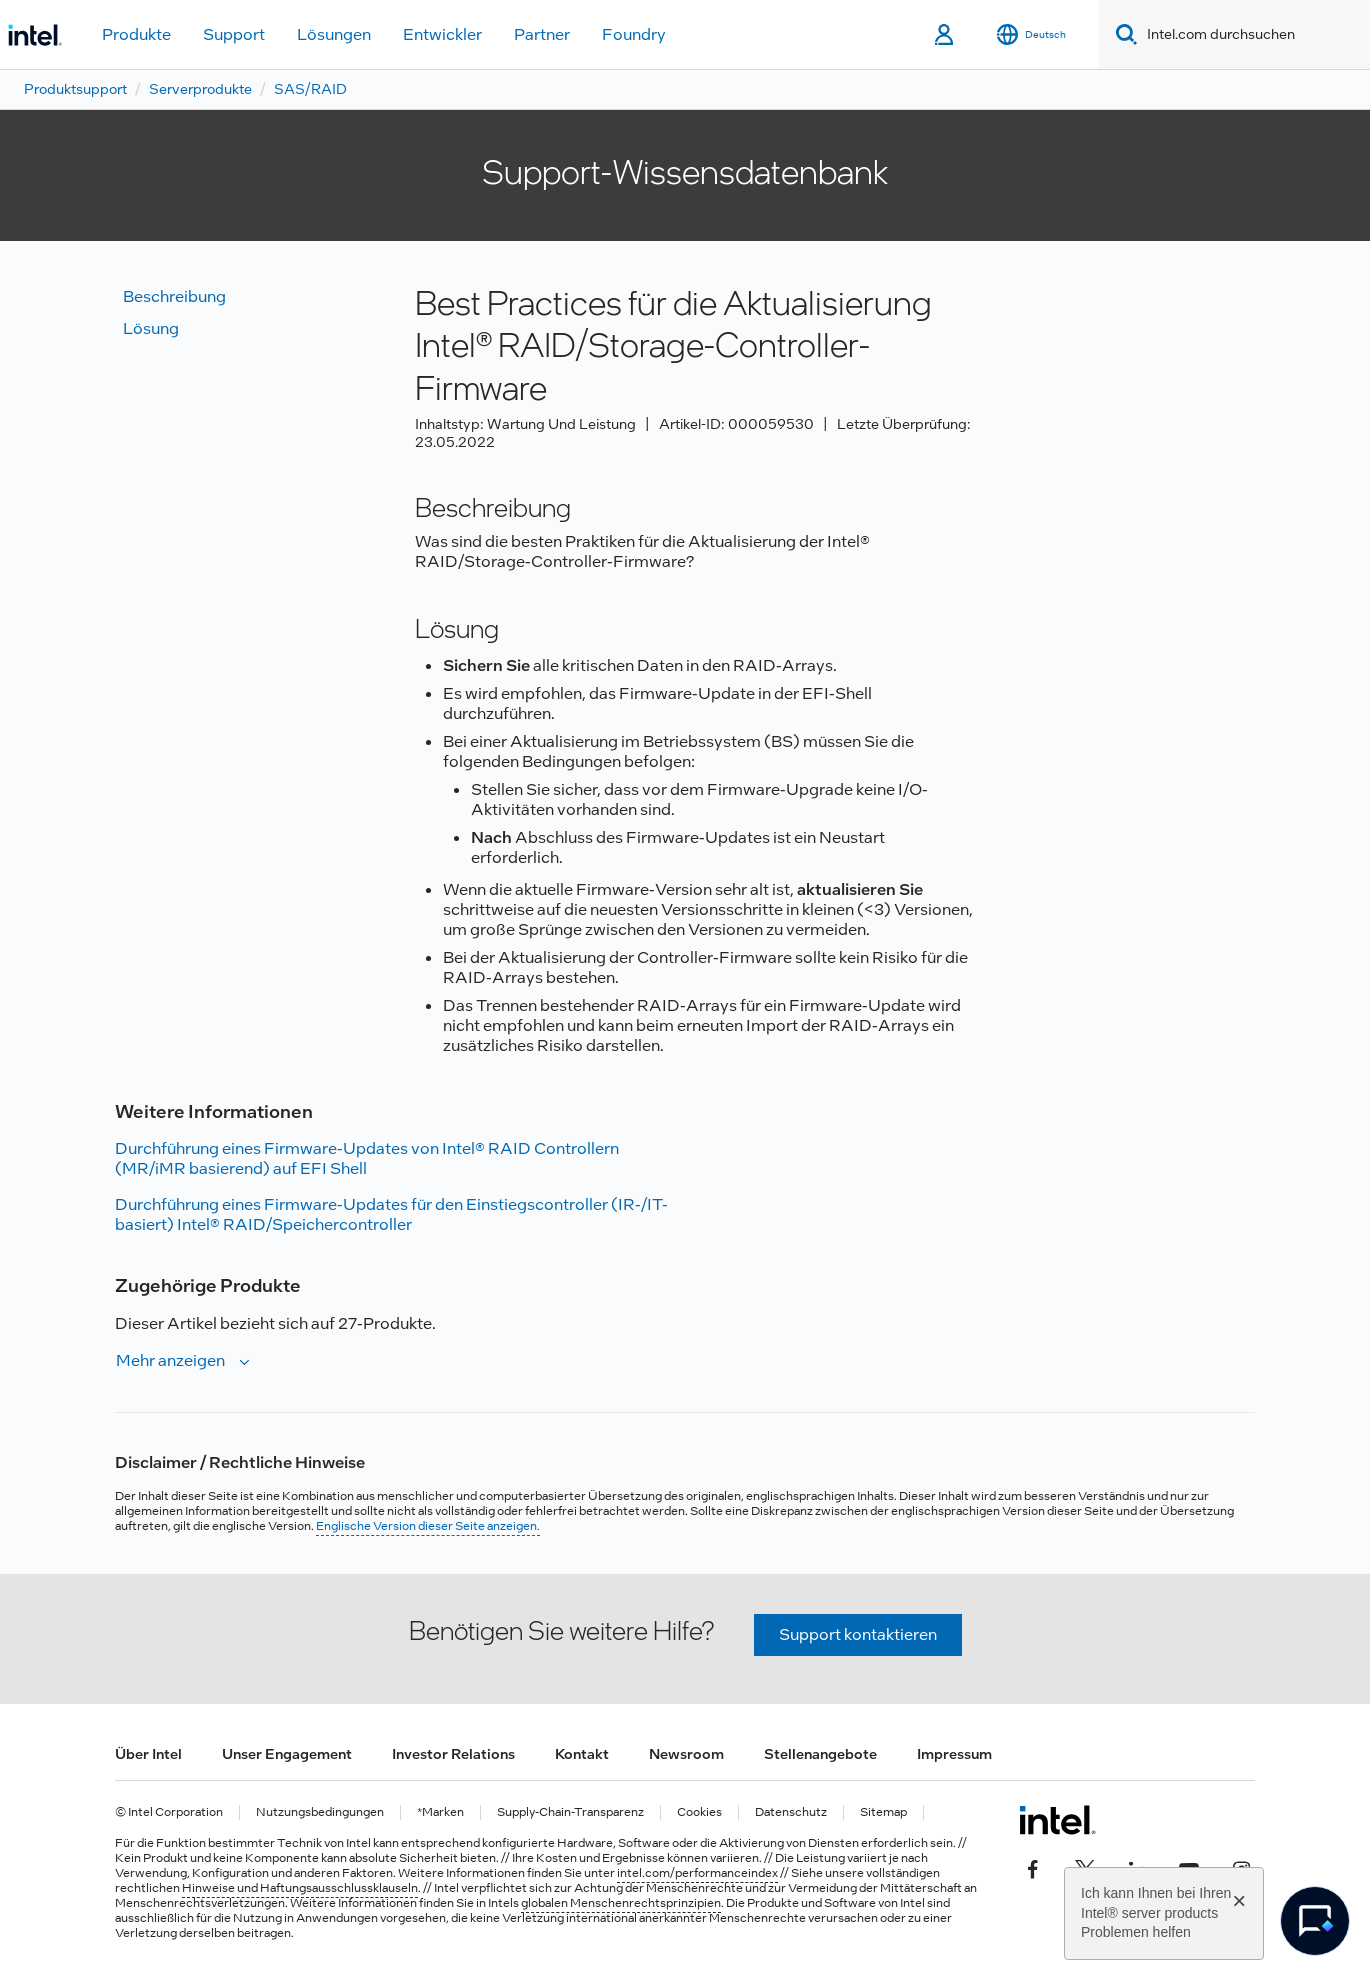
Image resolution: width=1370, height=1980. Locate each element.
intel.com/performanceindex (697, 1873)
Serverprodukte (200, 89)
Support (234, 34)
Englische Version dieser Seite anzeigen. (428, 1526)
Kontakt (582, 1754)
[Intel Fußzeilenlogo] (1057, 1820)
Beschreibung (174, 296)
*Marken (440, 1812)
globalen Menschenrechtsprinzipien (621, 1903)
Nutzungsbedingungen (320, 1812)
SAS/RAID (310, 89)
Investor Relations (453, 1754)
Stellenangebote (820, 1754)
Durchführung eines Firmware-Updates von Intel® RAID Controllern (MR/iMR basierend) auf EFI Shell (367, 1158)
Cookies (699, 1812)
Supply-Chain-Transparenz (570, 1812)
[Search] (1122, 34)
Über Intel (148, 1754)
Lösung (151, 328)
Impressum (954, 1754)
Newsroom (686, 1754)
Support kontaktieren (858, 1634)
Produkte (136, 34)
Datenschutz (791, 1812)
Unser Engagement (287, 1754)
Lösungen (334, 34)
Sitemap (883, 1812)
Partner (542, 34)
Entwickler (442, 34)
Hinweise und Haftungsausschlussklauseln (300, 1888)
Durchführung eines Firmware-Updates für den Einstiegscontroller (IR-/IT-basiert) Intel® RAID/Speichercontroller (391, 1214)
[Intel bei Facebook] (1033, 1868)
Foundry (634, 34)
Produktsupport (75, 89)
